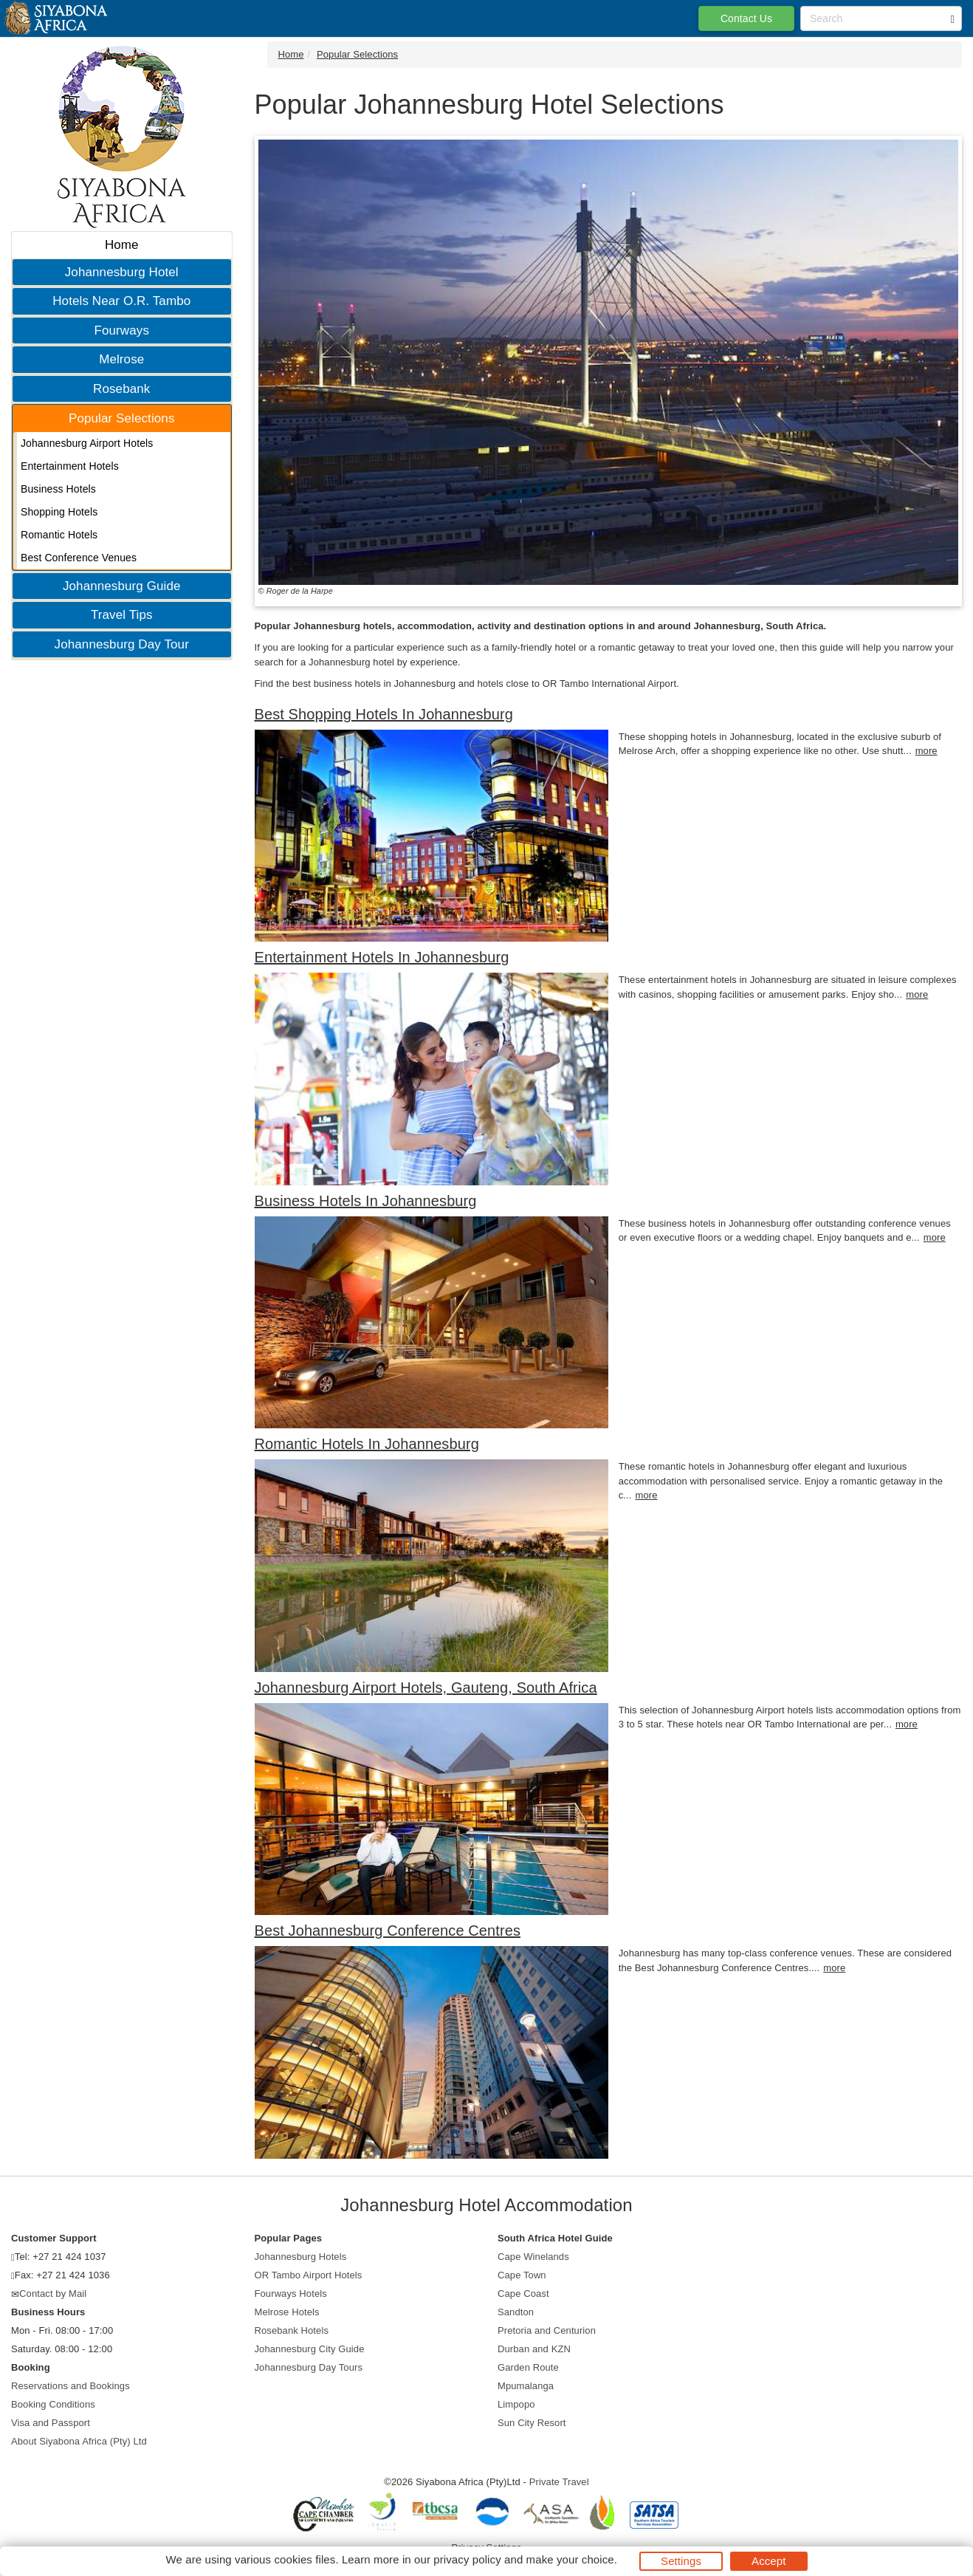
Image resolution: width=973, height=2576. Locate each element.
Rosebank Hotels (292, 2330)
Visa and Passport (50, 2422)
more (926, 750)
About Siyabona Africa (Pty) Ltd (79, 2441)
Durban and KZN (534, 2348)
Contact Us (746, 18)
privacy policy (467, 2559)
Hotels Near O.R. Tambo (121, 301)
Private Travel (559, 2481)
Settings (681, 2561)
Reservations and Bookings (70, 2385)
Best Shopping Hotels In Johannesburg (384, 714)
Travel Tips (122, 615)
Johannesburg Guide (122, 586)
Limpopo (516, 2404)
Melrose (121, 359)
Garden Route (528, 2367)
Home (122, 245)
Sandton (516, 2312)
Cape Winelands (533, 2256)
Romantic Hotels (59, 535)
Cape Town (522, 2275)
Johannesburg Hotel (122, 272)
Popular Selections (122, 418)
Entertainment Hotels (70, 466)
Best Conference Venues (79, 558)
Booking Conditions (53, 2404)
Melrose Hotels (287, 2312)
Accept (768, 2561)
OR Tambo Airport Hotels (308, 2275)
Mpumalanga (526, 2385)
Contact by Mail (52, 2293)
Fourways (122, 330)
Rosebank (121, 389)
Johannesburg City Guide (310, 2348)
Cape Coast (523, 2293)
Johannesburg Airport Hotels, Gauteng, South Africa (426, 1687)
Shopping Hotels (59, 512)
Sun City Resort (532, 2422)
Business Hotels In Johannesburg (366, 1201)
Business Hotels (58, 489)
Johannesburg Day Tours (309, 2367)
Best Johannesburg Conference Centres (388, 1930)
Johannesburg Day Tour (122, 644)
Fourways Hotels (291, 2293)
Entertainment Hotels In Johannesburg (382, 957)
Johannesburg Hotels (301, 2256)
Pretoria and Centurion (547, 2330)
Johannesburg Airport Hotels (87, 443)
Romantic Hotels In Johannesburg (367, 1444)
